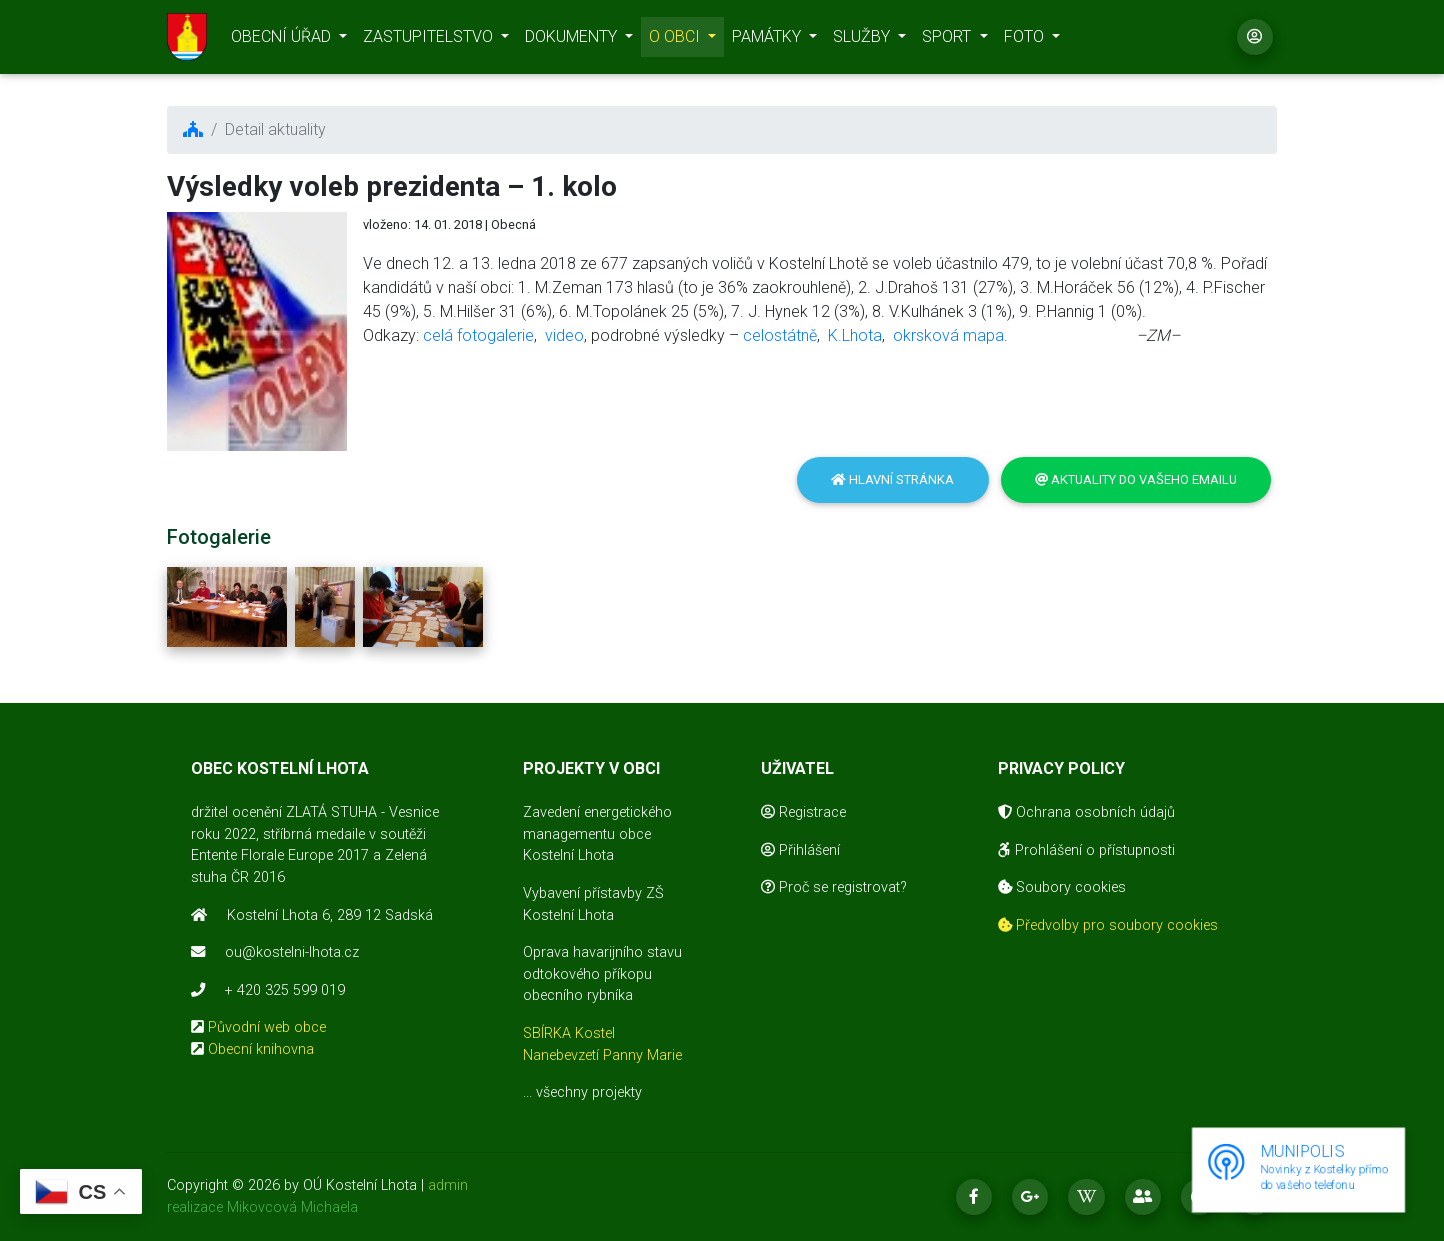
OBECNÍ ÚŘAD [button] (283, 40)
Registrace (803, 812)
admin (448, 1185)
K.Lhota (855, 335)
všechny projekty (589, 1092)
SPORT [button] (948, 40)
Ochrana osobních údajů (1086, 812)
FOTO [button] (1026, 40)
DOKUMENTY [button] (573, 40)
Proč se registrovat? (834, 887)
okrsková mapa (948, 335)
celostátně (780, 335)
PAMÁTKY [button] (768, 40)
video (564, 335)
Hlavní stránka (892, 479)
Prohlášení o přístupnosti (1086, 850)
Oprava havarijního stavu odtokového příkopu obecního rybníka (602, 974)
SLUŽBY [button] (863, 40)
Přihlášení (800, 850)
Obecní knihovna (261, 1049)
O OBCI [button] (676, 40)
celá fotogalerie (478, 335)
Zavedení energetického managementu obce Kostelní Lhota (597, 834)
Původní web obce (267, 1027)
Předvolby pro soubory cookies (1108, 925)
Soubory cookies (1062, 887)
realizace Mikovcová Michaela (262, 1207)
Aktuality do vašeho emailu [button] (1136, 479)
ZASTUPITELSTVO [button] (430, 40)
